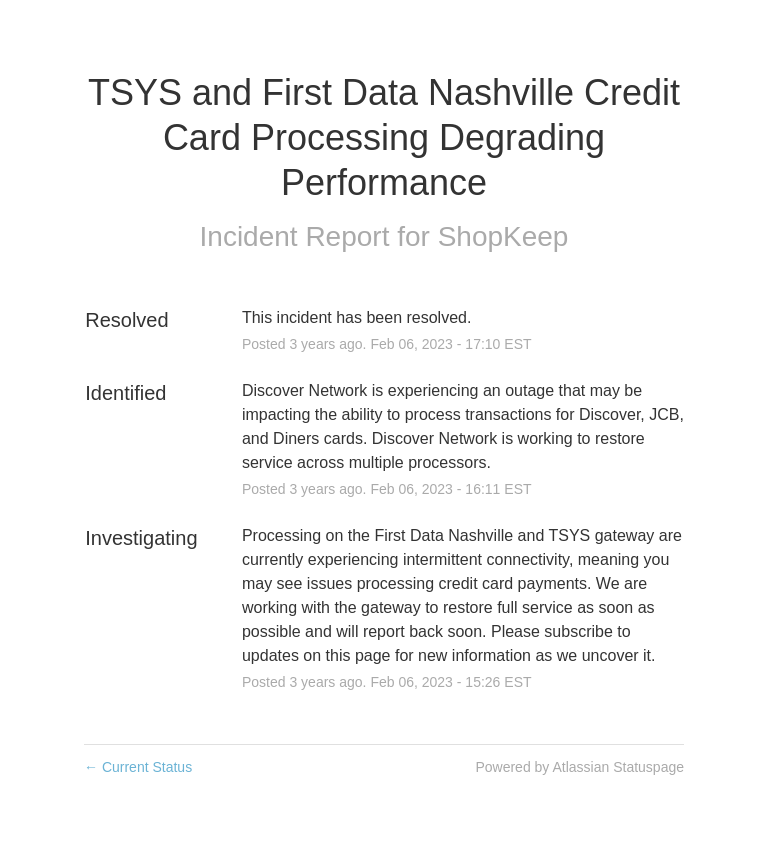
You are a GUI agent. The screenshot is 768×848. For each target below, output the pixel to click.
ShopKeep (503, 236)
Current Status (138, 767)
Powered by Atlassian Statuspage (579, 767)
